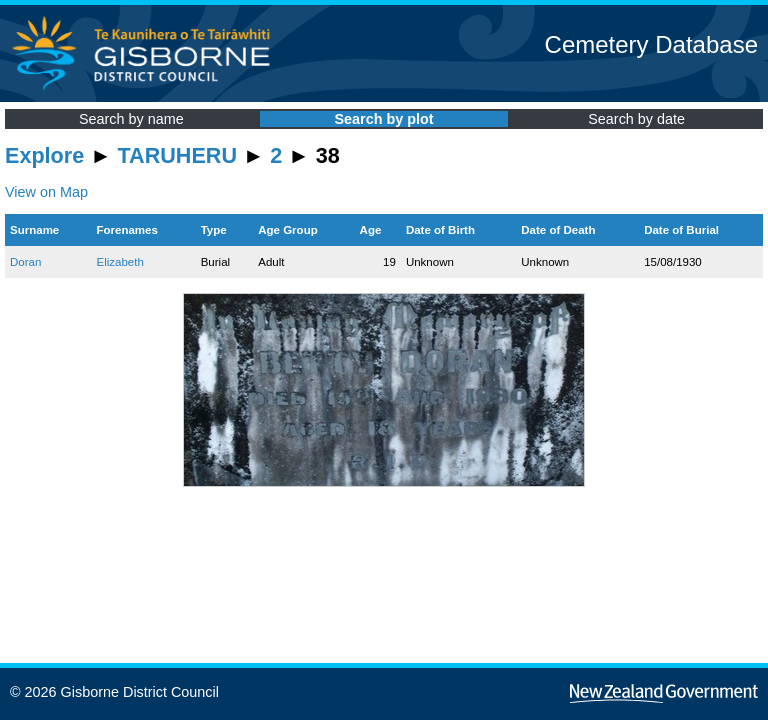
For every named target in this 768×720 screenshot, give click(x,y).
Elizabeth (119, 262)
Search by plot (383, 119)
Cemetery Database (651, 44)
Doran (25, 262)
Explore (44, 155)
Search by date (636, 119)
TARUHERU (177, 155)
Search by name (131, 119)
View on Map (46, 192)
